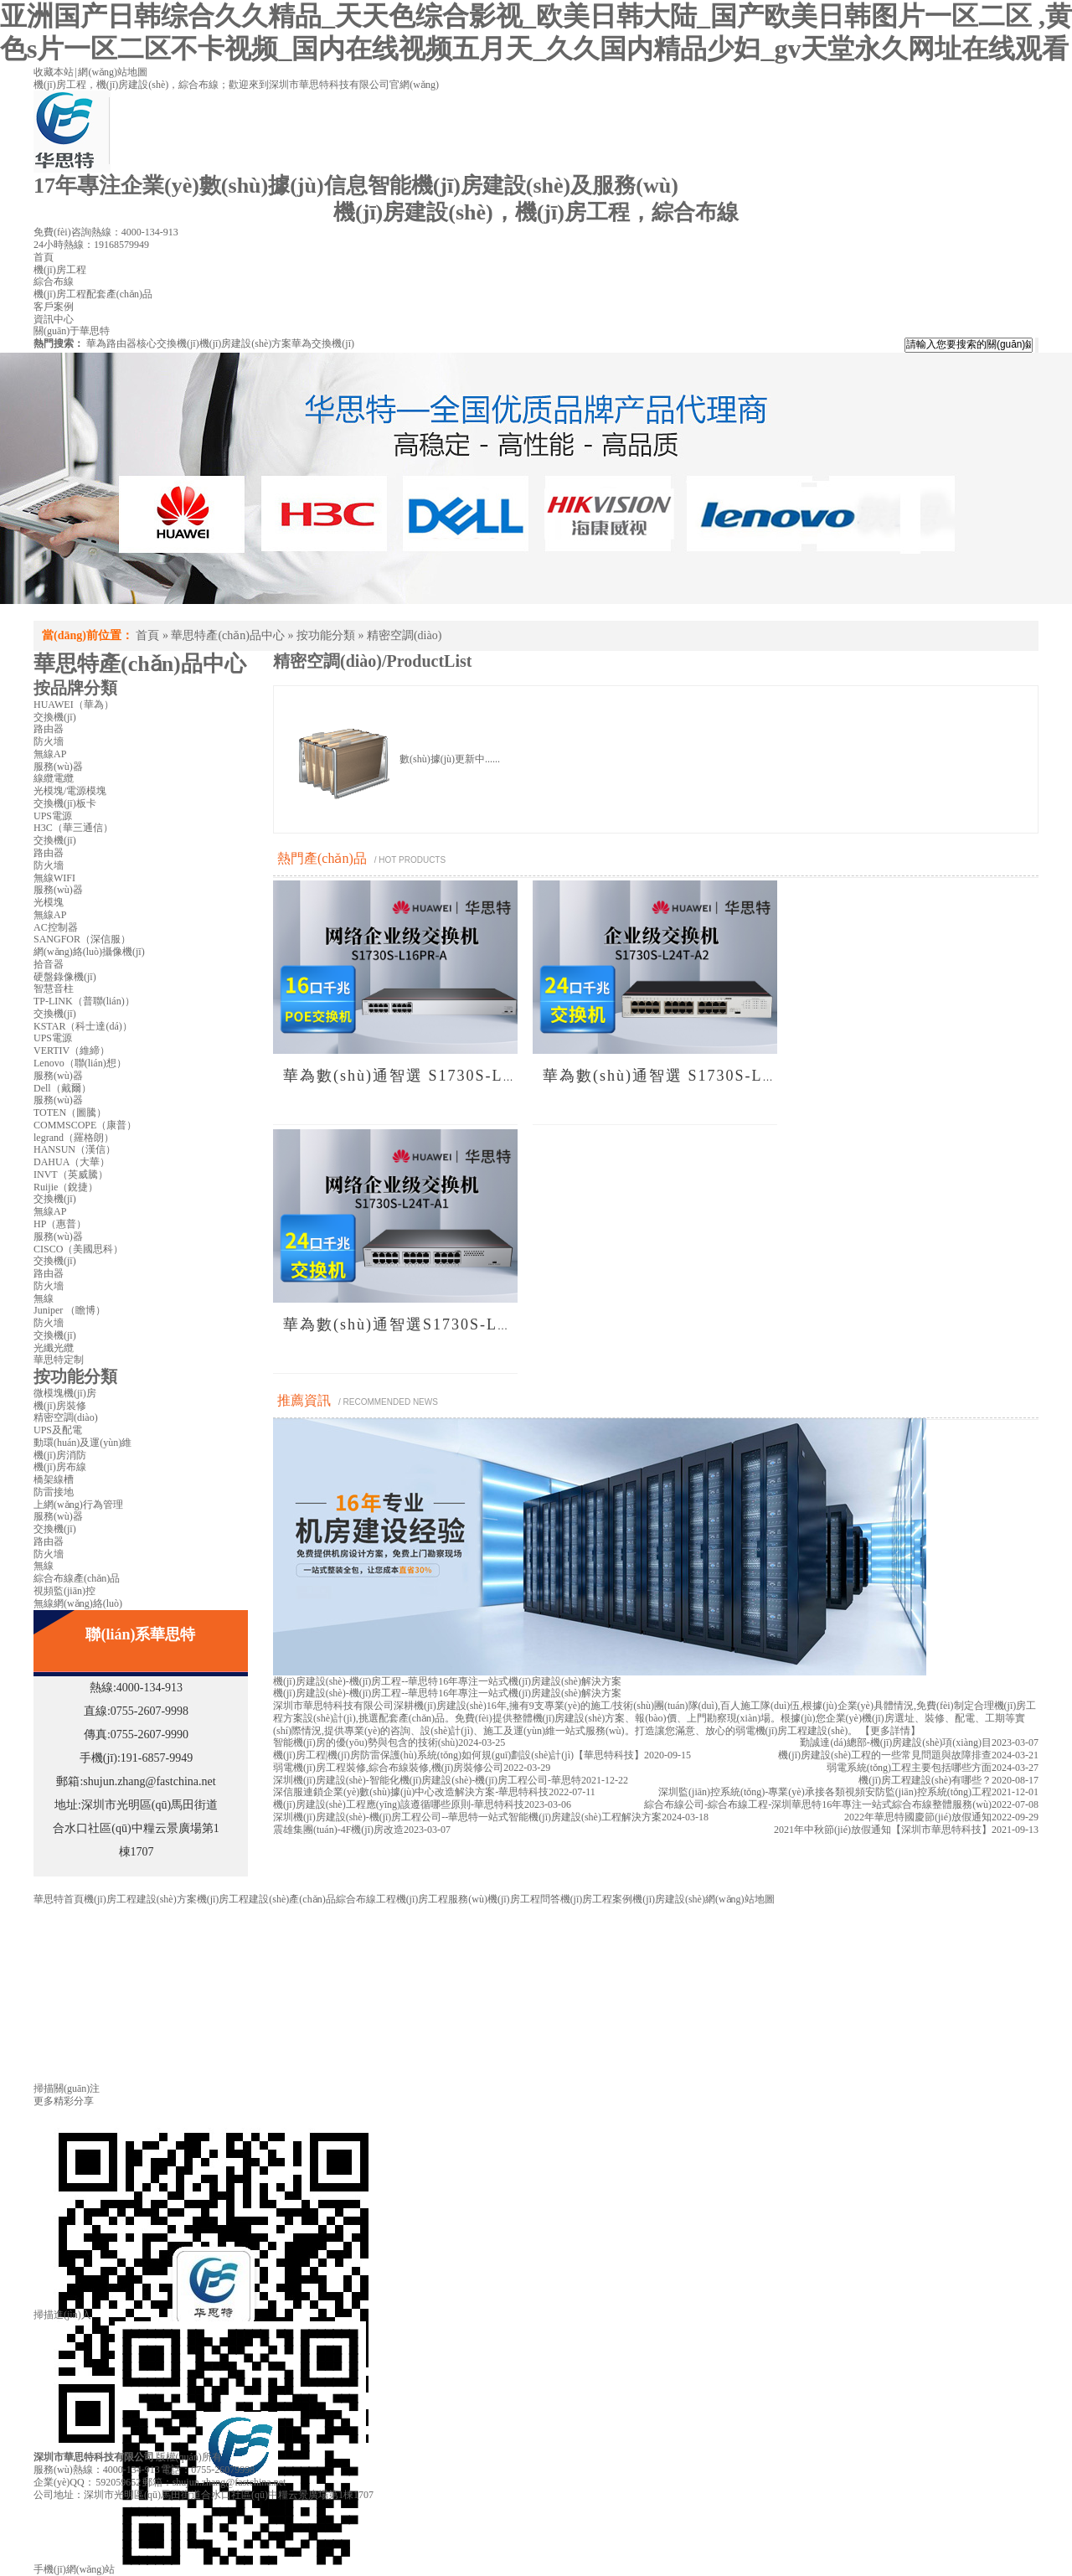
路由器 (49, 729)
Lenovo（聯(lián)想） (80, 1063)
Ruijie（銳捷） (66, 1187)
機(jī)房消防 (60, 1455)
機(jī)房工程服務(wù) (441, 1899)
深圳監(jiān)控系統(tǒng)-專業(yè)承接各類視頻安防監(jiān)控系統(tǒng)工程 (825, 1792)
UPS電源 (53, 816)
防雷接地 (54, 1492)
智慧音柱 (54, 988)
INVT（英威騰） (71, 1174)
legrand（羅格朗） (74, 1137)
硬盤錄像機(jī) (65, 977)
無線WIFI (54, 878)
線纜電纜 (54, 778)
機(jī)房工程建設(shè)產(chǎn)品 (266, 1899)
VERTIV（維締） (72, 1050)
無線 (44, 1298)
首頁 (147, 635)
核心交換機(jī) (168, 343)
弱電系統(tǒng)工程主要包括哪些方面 (909, 1767)
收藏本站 (54, 72)
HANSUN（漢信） (75, 1149)
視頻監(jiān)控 (64, 1591)
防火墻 (49, 741)
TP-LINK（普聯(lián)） (84, 1001)
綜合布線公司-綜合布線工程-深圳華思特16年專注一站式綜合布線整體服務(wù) (818, 1804)
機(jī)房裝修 (60, 1406)
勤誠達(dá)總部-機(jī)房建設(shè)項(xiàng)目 (896, 1742)
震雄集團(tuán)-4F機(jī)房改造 (338, 1829)
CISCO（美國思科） (78, 1249)
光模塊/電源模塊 (70, 791)
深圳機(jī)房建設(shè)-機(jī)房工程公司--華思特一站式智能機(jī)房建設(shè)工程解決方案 (467, 1817)
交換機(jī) (55, 717)
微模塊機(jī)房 (65, 1393)
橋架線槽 (54, 1479)
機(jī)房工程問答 (523, 1899)
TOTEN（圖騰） (70, 1112)
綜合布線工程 (366, 1899)
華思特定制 (59, 1359)
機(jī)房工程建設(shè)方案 (140, 1899)
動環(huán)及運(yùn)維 (82, 1442)
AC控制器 (56, 927)
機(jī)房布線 (60, 1467)
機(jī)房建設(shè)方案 (245, 343)
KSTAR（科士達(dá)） (83, 1026)
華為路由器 (111, 343)
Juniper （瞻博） (70, 1310)
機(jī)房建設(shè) (668, 1899)
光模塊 (49, 902)
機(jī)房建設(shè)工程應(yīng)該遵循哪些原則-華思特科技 (398, 1804)
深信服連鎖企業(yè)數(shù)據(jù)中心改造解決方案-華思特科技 (411, 1792)
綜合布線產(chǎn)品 (77, 1578)
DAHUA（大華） (72, 1162)
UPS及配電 (58, 1430)
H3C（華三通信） (73, 828)
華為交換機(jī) (322, 343)
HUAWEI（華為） (74, 704)
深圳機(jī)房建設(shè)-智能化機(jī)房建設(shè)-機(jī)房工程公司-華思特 (427, 1780)
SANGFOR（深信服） (82, 939)
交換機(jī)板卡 (65, 803)
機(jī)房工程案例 (596, 1899)
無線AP (50, 754)
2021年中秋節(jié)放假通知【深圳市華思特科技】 (883, 1829)
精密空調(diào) (404, 635)
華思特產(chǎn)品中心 (228, 635)
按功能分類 (325, 635)
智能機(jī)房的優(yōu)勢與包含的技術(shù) (365, 1742)
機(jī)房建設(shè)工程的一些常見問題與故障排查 (885, 1755)
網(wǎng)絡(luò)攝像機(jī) (89, 952)
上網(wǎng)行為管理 (78, 1504)
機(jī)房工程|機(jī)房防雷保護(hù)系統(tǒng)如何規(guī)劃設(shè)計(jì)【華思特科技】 (458, 1755)
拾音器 (49, 964)
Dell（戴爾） (62, 1088)
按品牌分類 (75, 688)
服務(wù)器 (58, 766)
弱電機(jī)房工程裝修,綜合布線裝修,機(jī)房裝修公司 (388, 1767)
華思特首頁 (59, 1899)
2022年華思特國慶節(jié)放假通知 (918, 1817)
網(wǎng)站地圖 (112, 72)
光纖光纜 (54, 1348)
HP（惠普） (60, 1224)
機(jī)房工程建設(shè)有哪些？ (925, 1780)
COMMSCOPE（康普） (85, 1125)
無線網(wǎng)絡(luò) (78, 1603)
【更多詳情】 (890, 1731)
